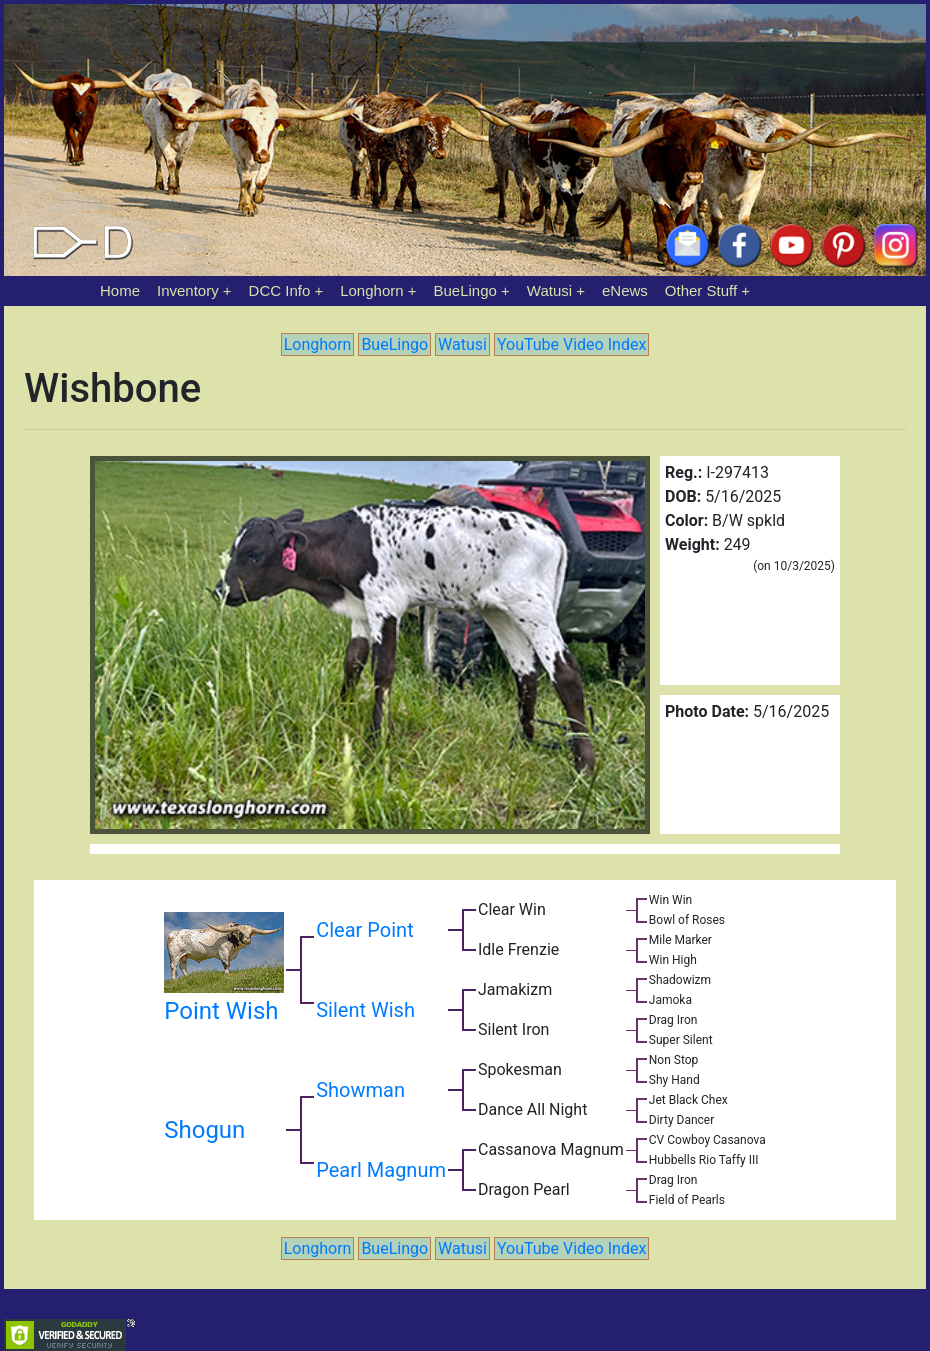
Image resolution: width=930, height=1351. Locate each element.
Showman (360, 1090)
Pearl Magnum (381, 1170)
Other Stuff (701, 290)
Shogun (204, 1130)
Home (120, 290)
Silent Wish (365, 1010)
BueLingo (465, 290)
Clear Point (364, 930)
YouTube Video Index (571, 344)
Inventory (188, 290)
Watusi (549, 290)
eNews (625, 290)
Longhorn (371, 290)
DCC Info (280, 290)
